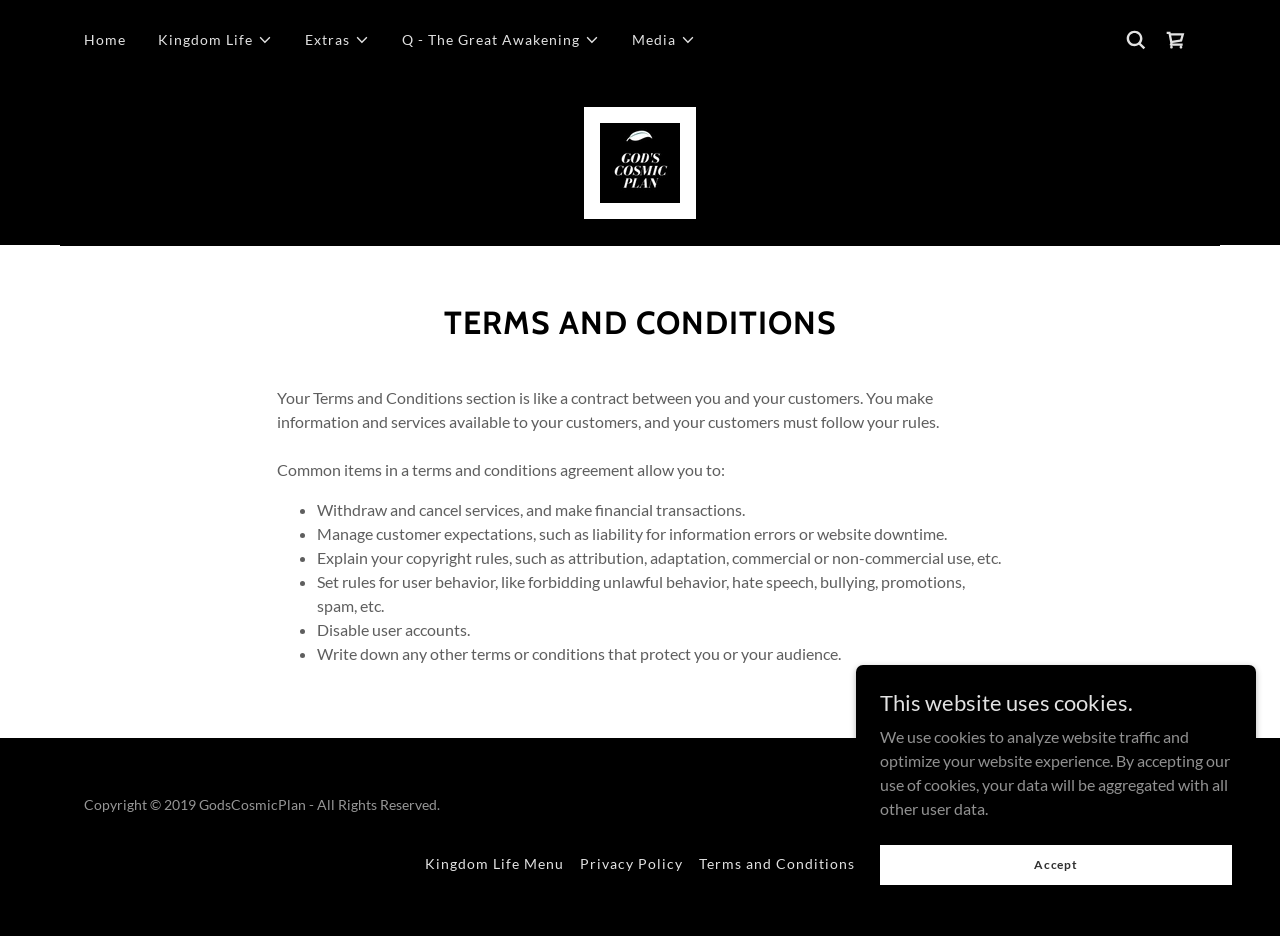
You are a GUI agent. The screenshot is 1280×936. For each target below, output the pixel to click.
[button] (215, 40)
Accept (1056, 878)
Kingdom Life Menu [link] (494, 863)
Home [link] (105, 39)
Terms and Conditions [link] (777, 863)
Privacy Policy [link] (631, 863)
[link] (1176, 40)
